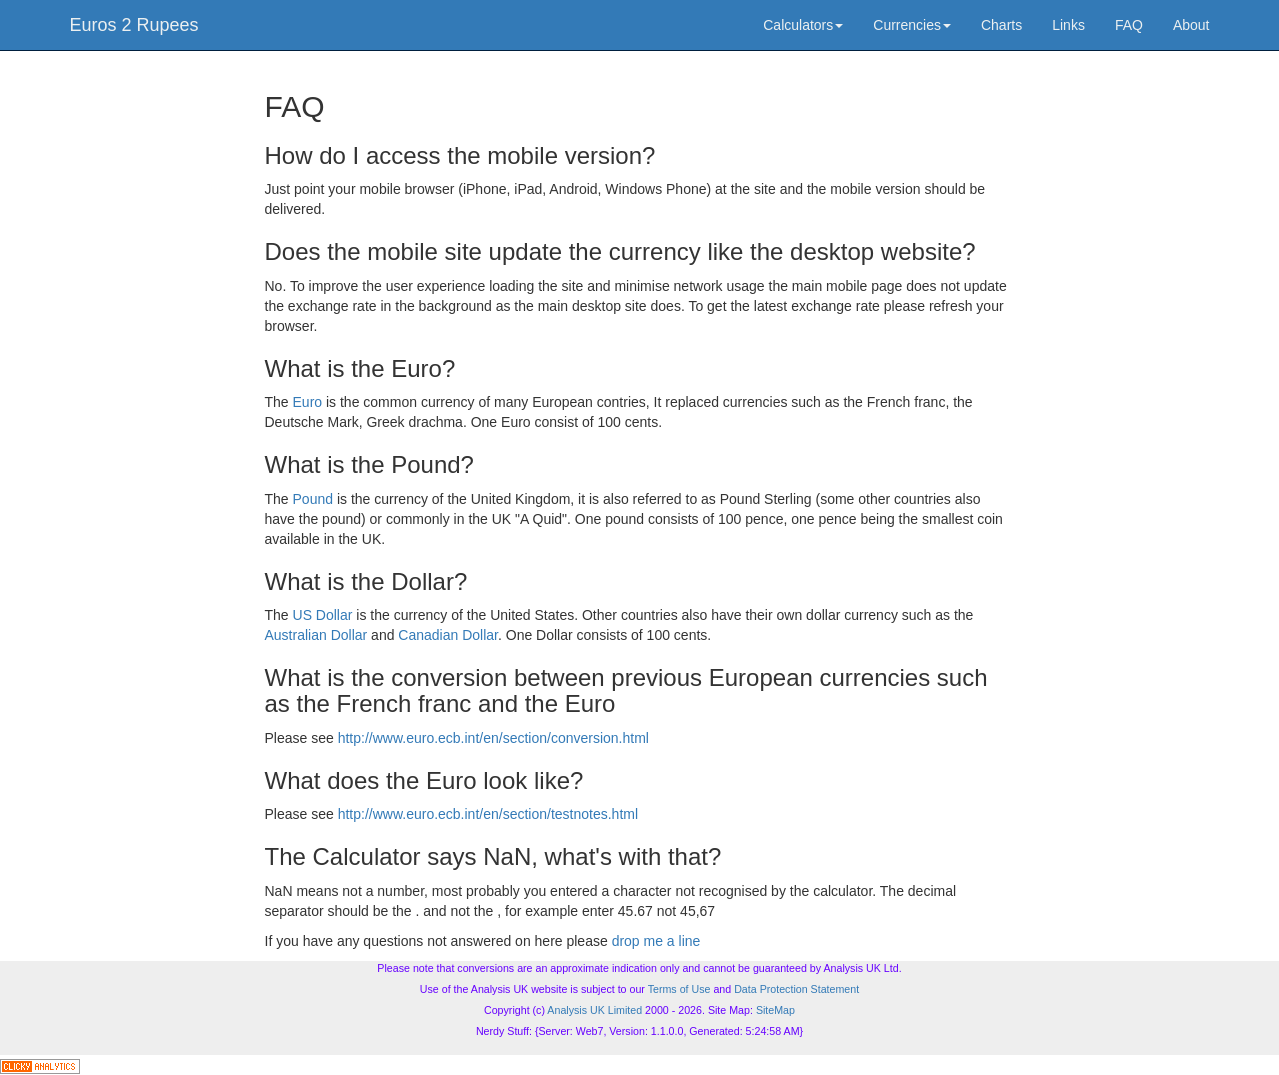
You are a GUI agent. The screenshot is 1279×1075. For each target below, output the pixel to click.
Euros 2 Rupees (134, 25)
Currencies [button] (912, 25)
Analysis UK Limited (594, 1010)
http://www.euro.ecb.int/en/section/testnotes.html (488, 814)
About (1191, 25)
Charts (1001, 25)
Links (1068, 25)
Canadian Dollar (448, 635)
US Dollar (323, 615)
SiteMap (775, 1010)
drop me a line (656, 941)
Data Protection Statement (796, 989)
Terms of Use (679, 989)
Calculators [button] (803, 25)
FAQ (1129, 25)
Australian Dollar (316, 635)
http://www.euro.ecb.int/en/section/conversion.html (493, 738)
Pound (313, 499)
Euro (308, 402)
